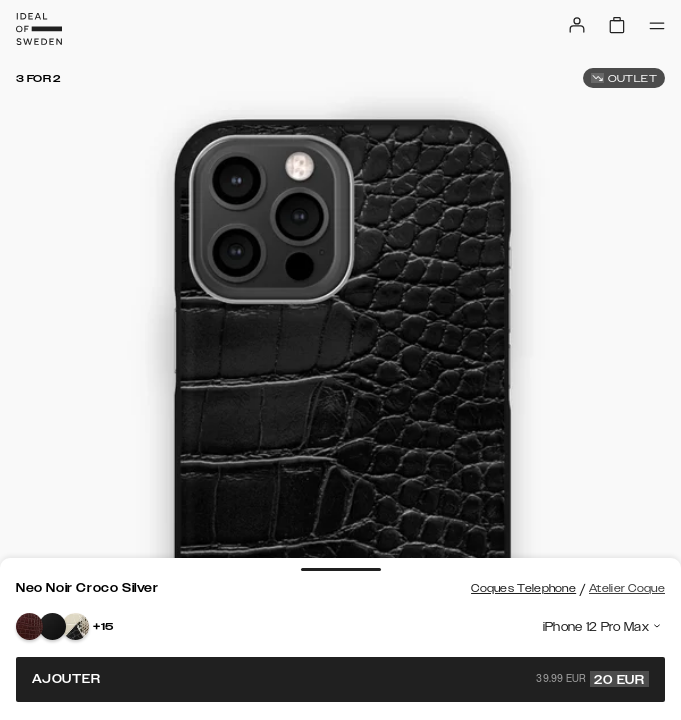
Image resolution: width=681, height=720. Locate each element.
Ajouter (340, 679)
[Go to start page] (39, 29)
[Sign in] (577, 25)
